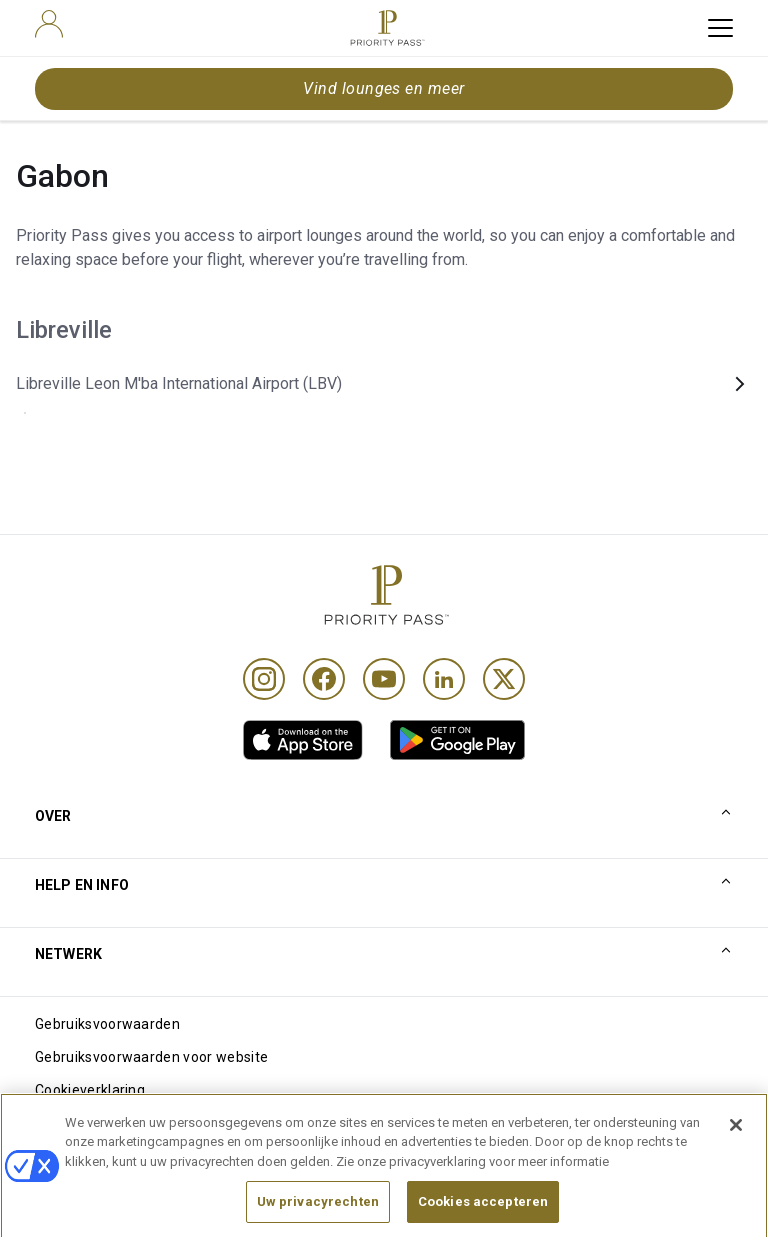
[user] (49, 24)
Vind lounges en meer (384, 88)
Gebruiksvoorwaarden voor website (151, 1057)
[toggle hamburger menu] (720, 28)
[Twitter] (504, 679)
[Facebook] (324, 679)
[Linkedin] (444, 679)
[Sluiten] (736, 1143)
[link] (303, 740)
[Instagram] (264, 679)
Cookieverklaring (90, 1090)
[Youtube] (384, 679)
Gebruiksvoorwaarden (107, 1024)
